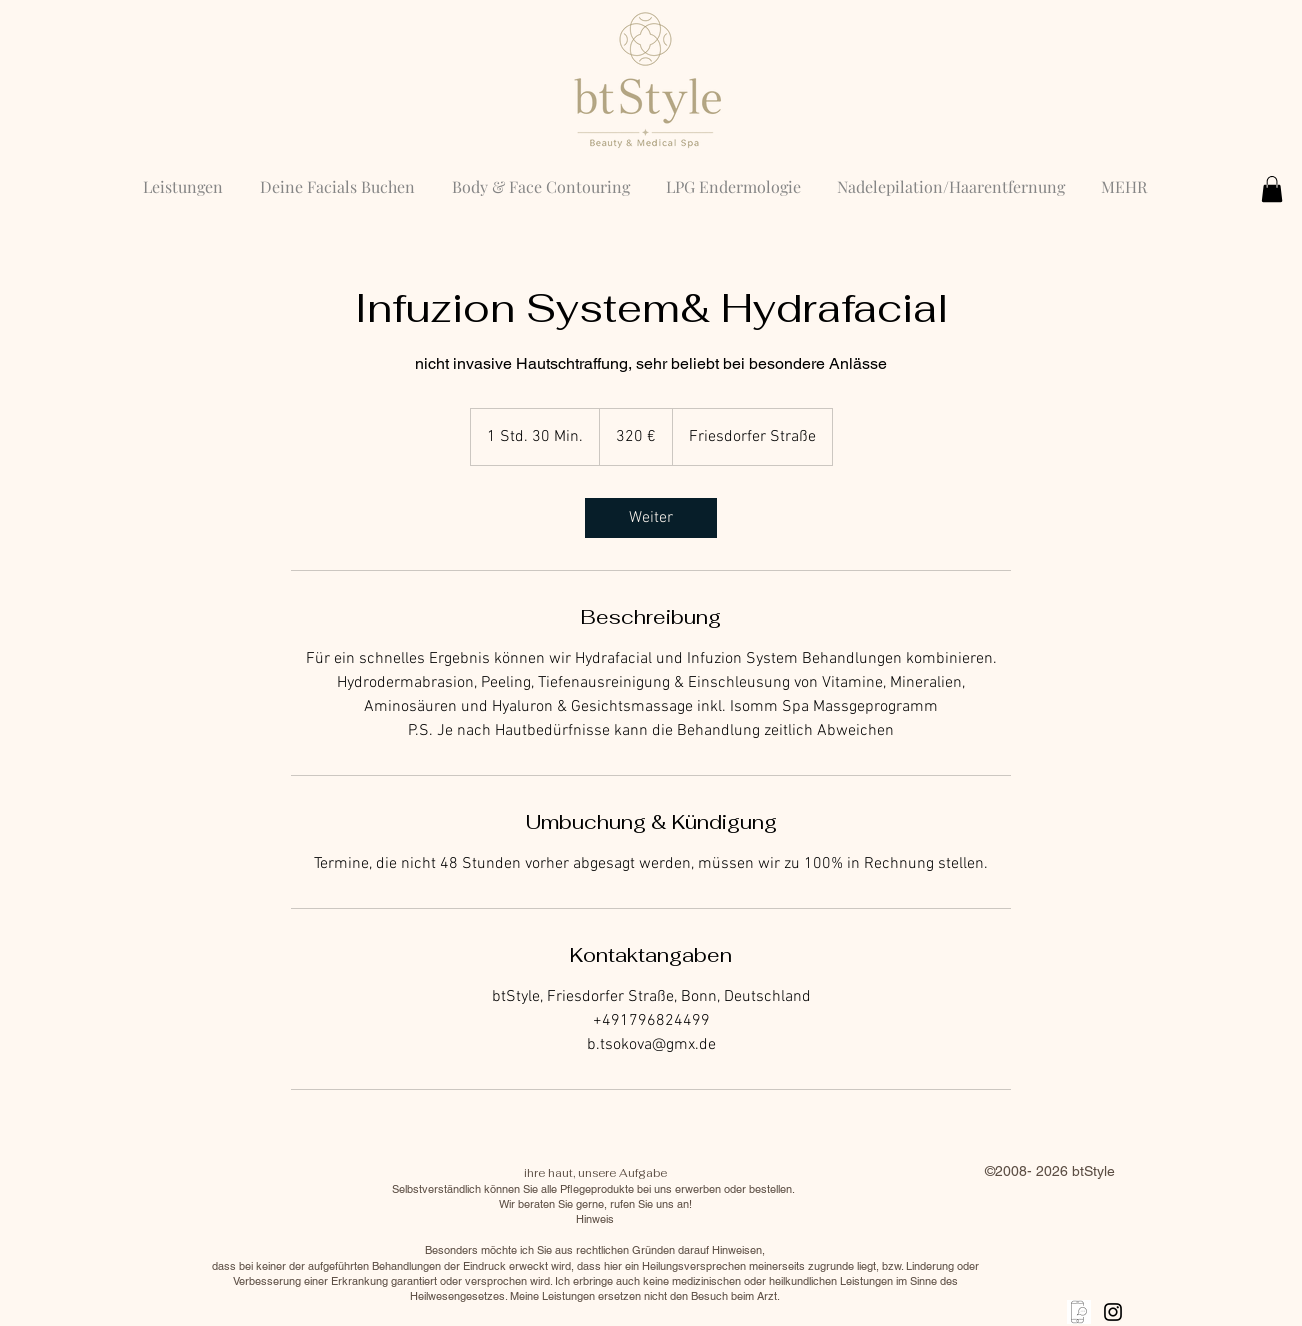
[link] (651, 518)
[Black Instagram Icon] (1113, 1312)
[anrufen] (1079, 1312)
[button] (1272, 189)
